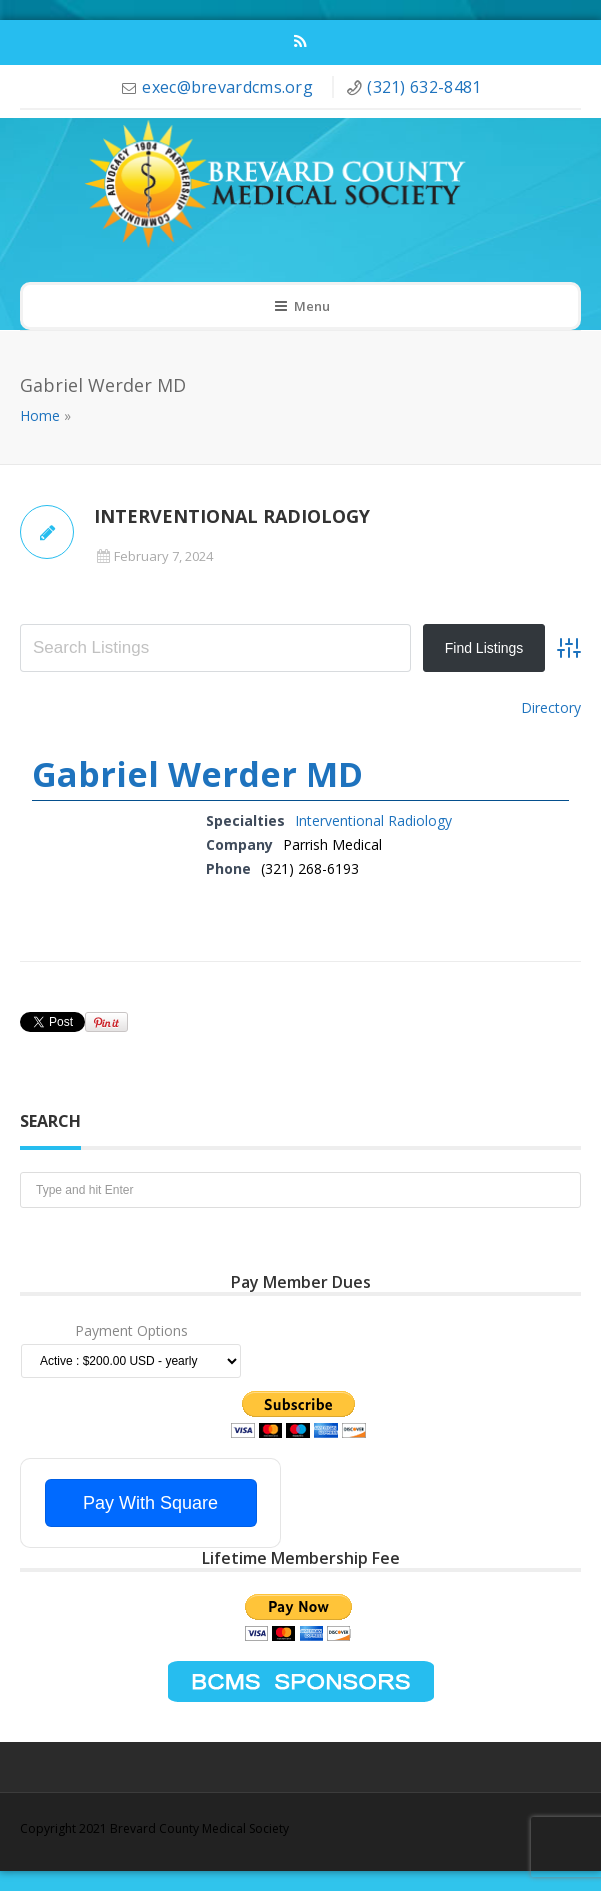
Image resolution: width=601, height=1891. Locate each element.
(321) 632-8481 (424, 87)
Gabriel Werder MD (197, 774)
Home (40, 415)
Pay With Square (150, 1503)
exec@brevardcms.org (229, 87)
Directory (551, 707)
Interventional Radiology (373, 820)
